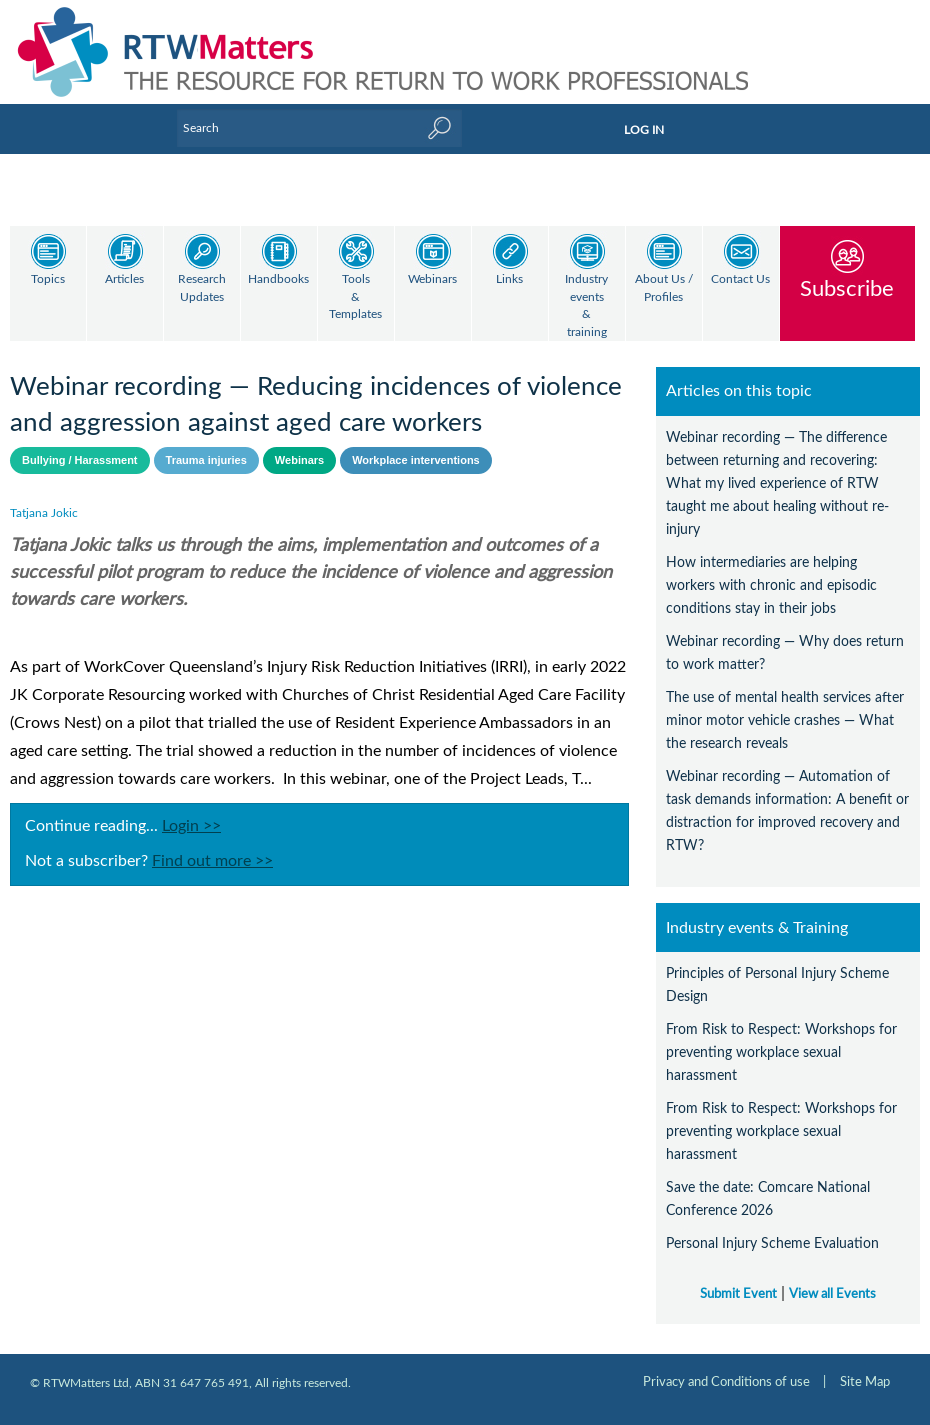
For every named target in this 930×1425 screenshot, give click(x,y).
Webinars (432, 279)
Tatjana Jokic (44, 496)
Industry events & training (586, 306)
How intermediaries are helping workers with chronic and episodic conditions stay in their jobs (771, 568)
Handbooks (278, 279)
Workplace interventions (416, 443)
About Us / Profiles (664, 288)
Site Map (865, 1365)
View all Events (832, 1277)
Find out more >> (212, 844)
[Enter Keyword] (319, 128)
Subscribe (847, 288)
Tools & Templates (355, 297)
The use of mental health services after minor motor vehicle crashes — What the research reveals (785, 703)
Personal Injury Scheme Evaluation (772, 1226)
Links (509, 279)
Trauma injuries (206, 443)
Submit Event (738, 1277)
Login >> (191, 809)
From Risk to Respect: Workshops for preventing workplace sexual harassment (781, 1035)
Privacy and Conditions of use (726, 1365)
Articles (124, 279)
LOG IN (644, 130)
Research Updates (202, 288)
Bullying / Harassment (80, 443)
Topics (48, 279)
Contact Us (740, 279)
